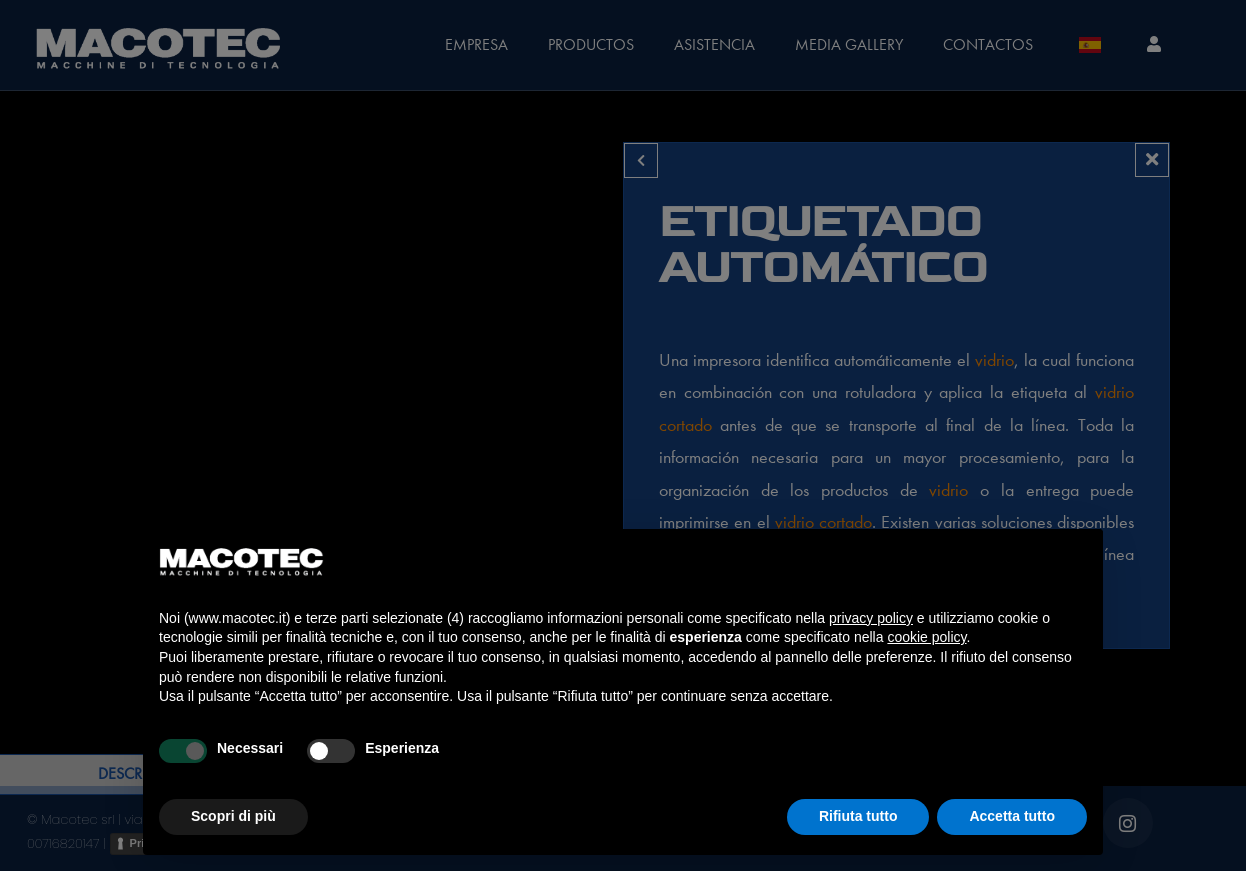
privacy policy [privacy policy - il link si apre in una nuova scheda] (871, 618)
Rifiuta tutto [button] (858, 816)
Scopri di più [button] (233, 816)
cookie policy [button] (926, 637)
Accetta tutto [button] (1012, 816)
